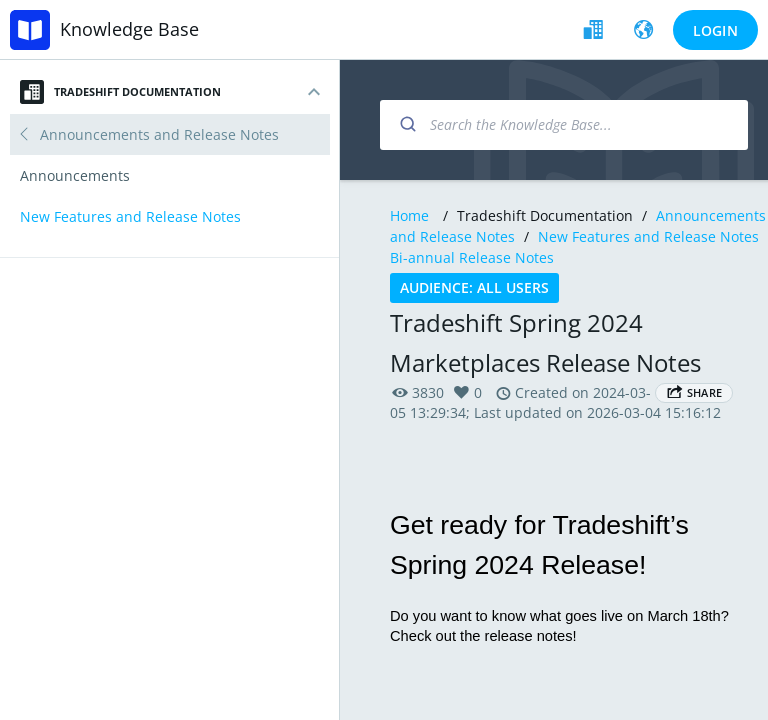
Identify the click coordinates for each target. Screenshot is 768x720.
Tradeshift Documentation (120, 92)
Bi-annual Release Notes (472, 257)
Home (409, 215)
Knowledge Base (129, 29)
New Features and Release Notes (650, 236)
